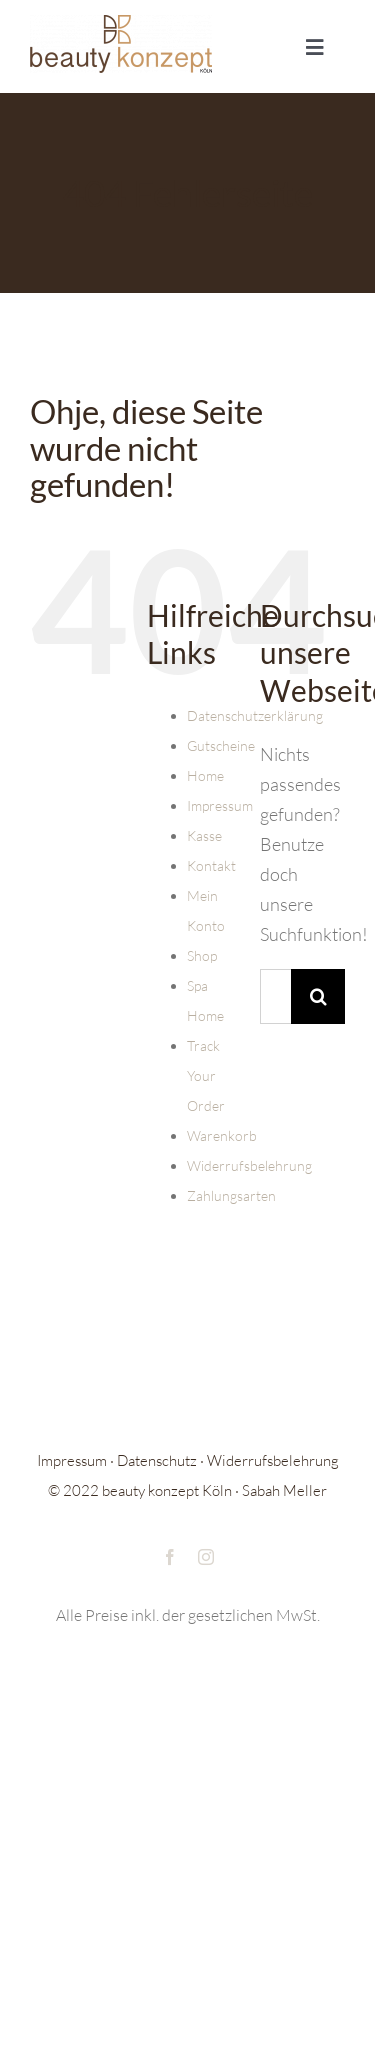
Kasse (204, 835)
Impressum (220, 805)
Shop (202, 955)
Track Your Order (206, 1075)
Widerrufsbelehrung (249, 1165)
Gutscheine (221, 745)
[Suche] (318, 996)
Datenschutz (157, 1460)
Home (205, 775)
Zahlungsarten (231, 1195)
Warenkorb (222, 1135)
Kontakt (211, 865)
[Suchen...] (275, 996)
